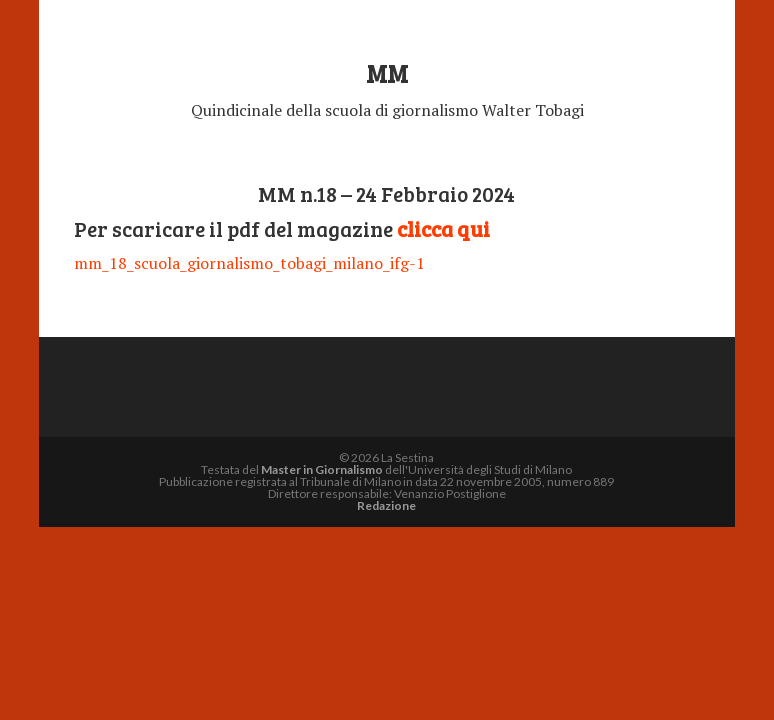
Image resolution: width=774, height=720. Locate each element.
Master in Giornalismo (322, 469)
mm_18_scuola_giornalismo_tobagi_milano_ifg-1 (249, 263)
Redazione (386, 505)
